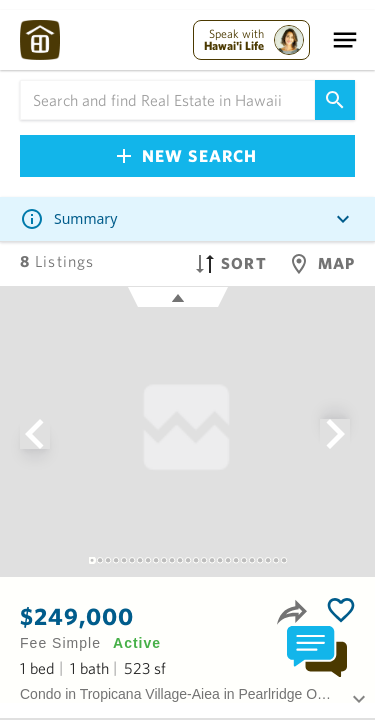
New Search (187, 155)
